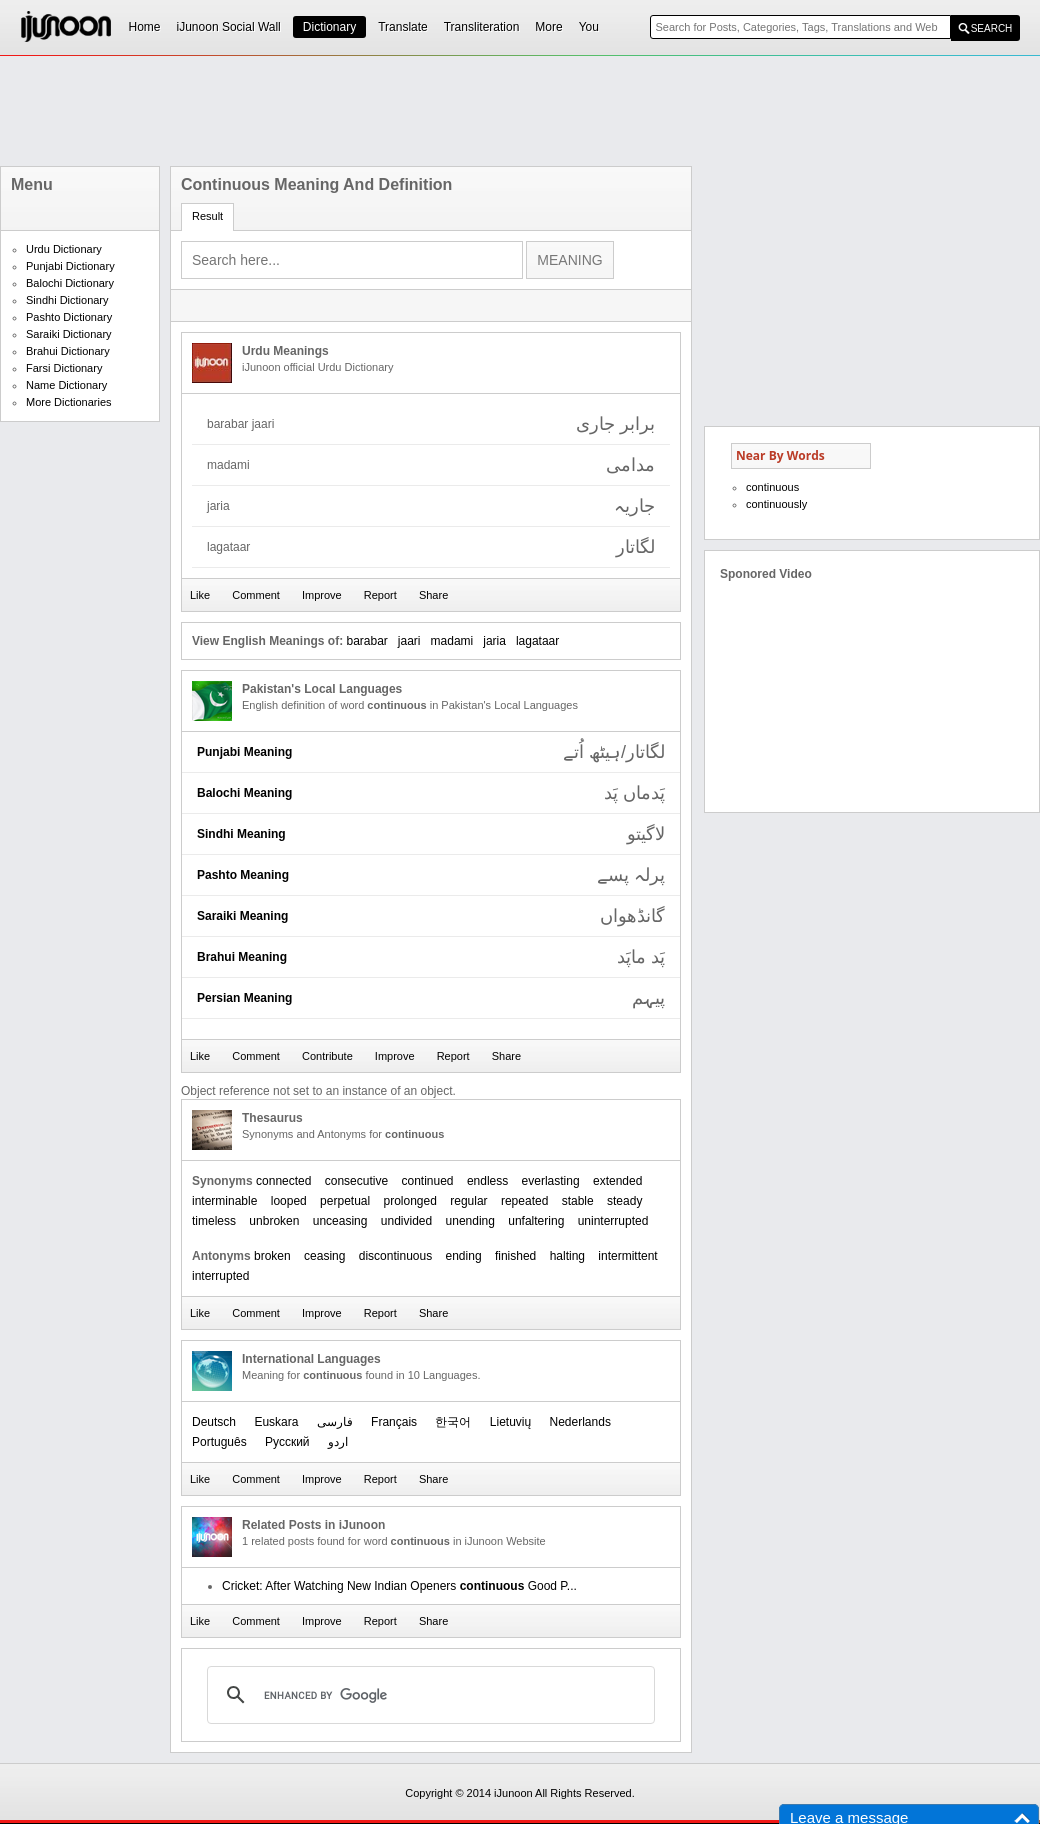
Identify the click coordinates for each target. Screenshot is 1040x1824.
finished (515, 1256)
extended (617, 1181)
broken (272, 1256)
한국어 (453, 1422)
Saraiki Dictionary (69, 334)
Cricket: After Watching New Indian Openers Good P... (399, 1586)
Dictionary (329, 27)
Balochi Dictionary (70, 283)
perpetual (345, 1201)
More (548, 27)
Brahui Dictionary (68, 351)
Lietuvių (510, 1422)
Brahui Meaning (242, 957)
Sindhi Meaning (241, 834)
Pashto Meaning (243, 875)
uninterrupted (613, 1221)
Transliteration (482, 27)
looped (289, 1201)
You (589, 27)
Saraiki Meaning (242, 916)
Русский (287, 1442)
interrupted (220, 1276)
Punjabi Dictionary (70, 266)
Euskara (276, 1422)
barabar (366, 641)
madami (452, 641)
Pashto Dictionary (69, 317)
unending (470, 1221)
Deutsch (214, 1422)
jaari (409, 641)
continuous (772, 487)
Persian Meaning (244, 998)
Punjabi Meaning (244, 752)
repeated (524, 1201)
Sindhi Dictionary (67, 300)
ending (464, 1256)
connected (283, 1181)
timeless (214, 1221)
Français (394, 1422)
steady (624, 1201)
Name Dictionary (66, 385)
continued (427, 1181)
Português (219, 1442)
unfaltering (536, 1221)
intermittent (627, 1256)
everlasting (551, 1181)
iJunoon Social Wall (229, 27)
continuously (776, 504)
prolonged (410, 1201)
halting (567, 1256)
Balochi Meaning (244, 793)
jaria (494, 641)
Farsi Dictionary (64, 368)
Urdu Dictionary (64, 249)
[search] (428, 1695)
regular (468, 1201)
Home (145, 27)
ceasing (324, 1256)
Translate (403, 27)
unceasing (340, 1221)
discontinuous (395, 1256)
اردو (338, 1442)
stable (578, 1201)
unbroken (274, 1221)
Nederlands (580, 1422)
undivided (406, 1221)
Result (207, 216)
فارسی (335, 1422)
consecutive (356, 1181)
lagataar (537, 641)
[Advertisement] (520, 111)
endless (487, 1181)
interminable (224, 1201)
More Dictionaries (69, 402)
